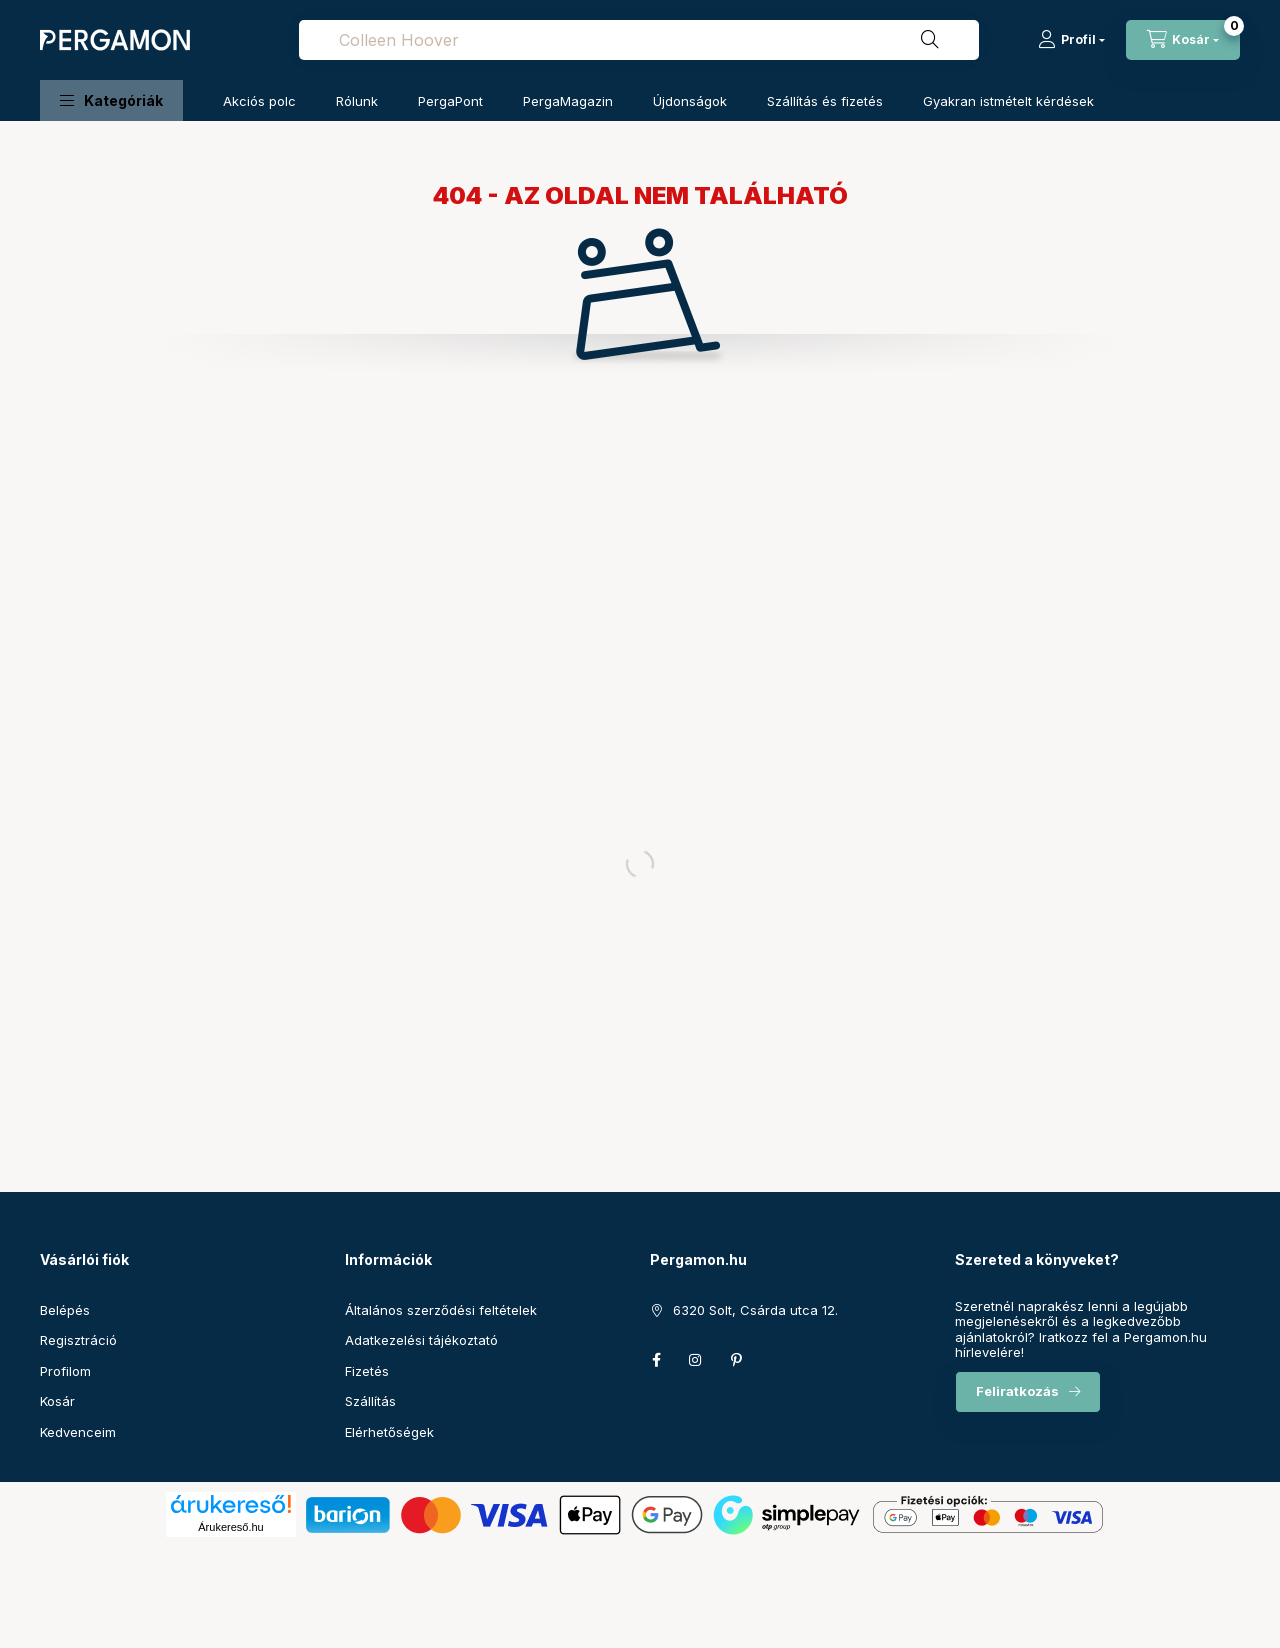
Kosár (57, 1401)
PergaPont (450, 101)
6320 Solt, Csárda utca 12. (755, 1310)
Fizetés (367, 1371)
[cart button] (1183, 40)
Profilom (65, 1371)
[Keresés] (930, 40)
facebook (656, 1360)
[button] (111, 100)
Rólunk (357, 101)
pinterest (736, 1360)
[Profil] (1071, 40)
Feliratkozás (1017, 1391)
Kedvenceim (78, 1432)
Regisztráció (78, 1340)
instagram (696, 1360)
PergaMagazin (568, 101)
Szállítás (370, 1401)
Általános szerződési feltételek (441, 1310)
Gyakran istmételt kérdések (1008, 101)
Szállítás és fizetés (825, 101)
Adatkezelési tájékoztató (421, 1340)
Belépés (65, 1310)
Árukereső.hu (230, 1527)
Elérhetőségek (389, 1432)
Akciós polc (259, 101)
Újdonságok (690, 101)
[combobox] (639, 40)
